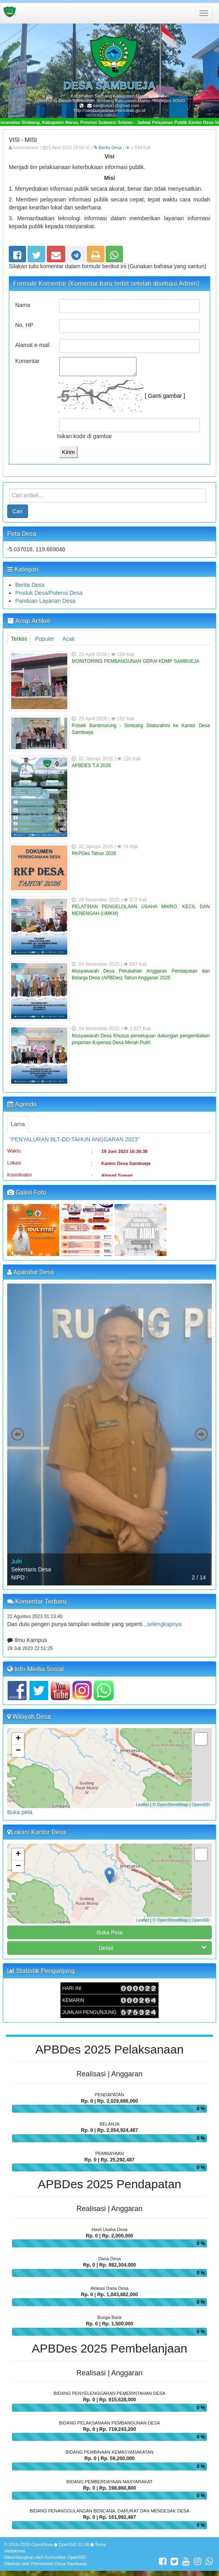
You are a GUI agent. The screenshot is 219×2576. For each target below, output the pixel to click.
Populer (44, 639)
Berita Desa (109, 147)
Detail (153, 1947)
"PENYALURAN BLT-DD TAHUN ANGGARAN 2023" (74, 1150)
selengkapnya (164, 1634)
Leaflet (142, 1804)
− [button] (18, 1751)
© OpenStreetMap (170, 1804)
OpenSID (201, 1804)
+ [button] (18, 1739)
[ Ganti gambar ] (165, 395)
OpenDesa (42, 2544)
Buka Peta (109, 1932)
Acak (68, 639)
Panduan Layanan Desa (45, 601)
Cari (17, 511)
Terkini (19, 639)
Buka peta (19, 1812)
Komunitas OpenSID (65, 2557)
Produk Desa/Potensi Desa (48, 593)
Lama (18, 1124)
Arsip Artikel (28, 621)
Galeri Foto (26, 1192)
